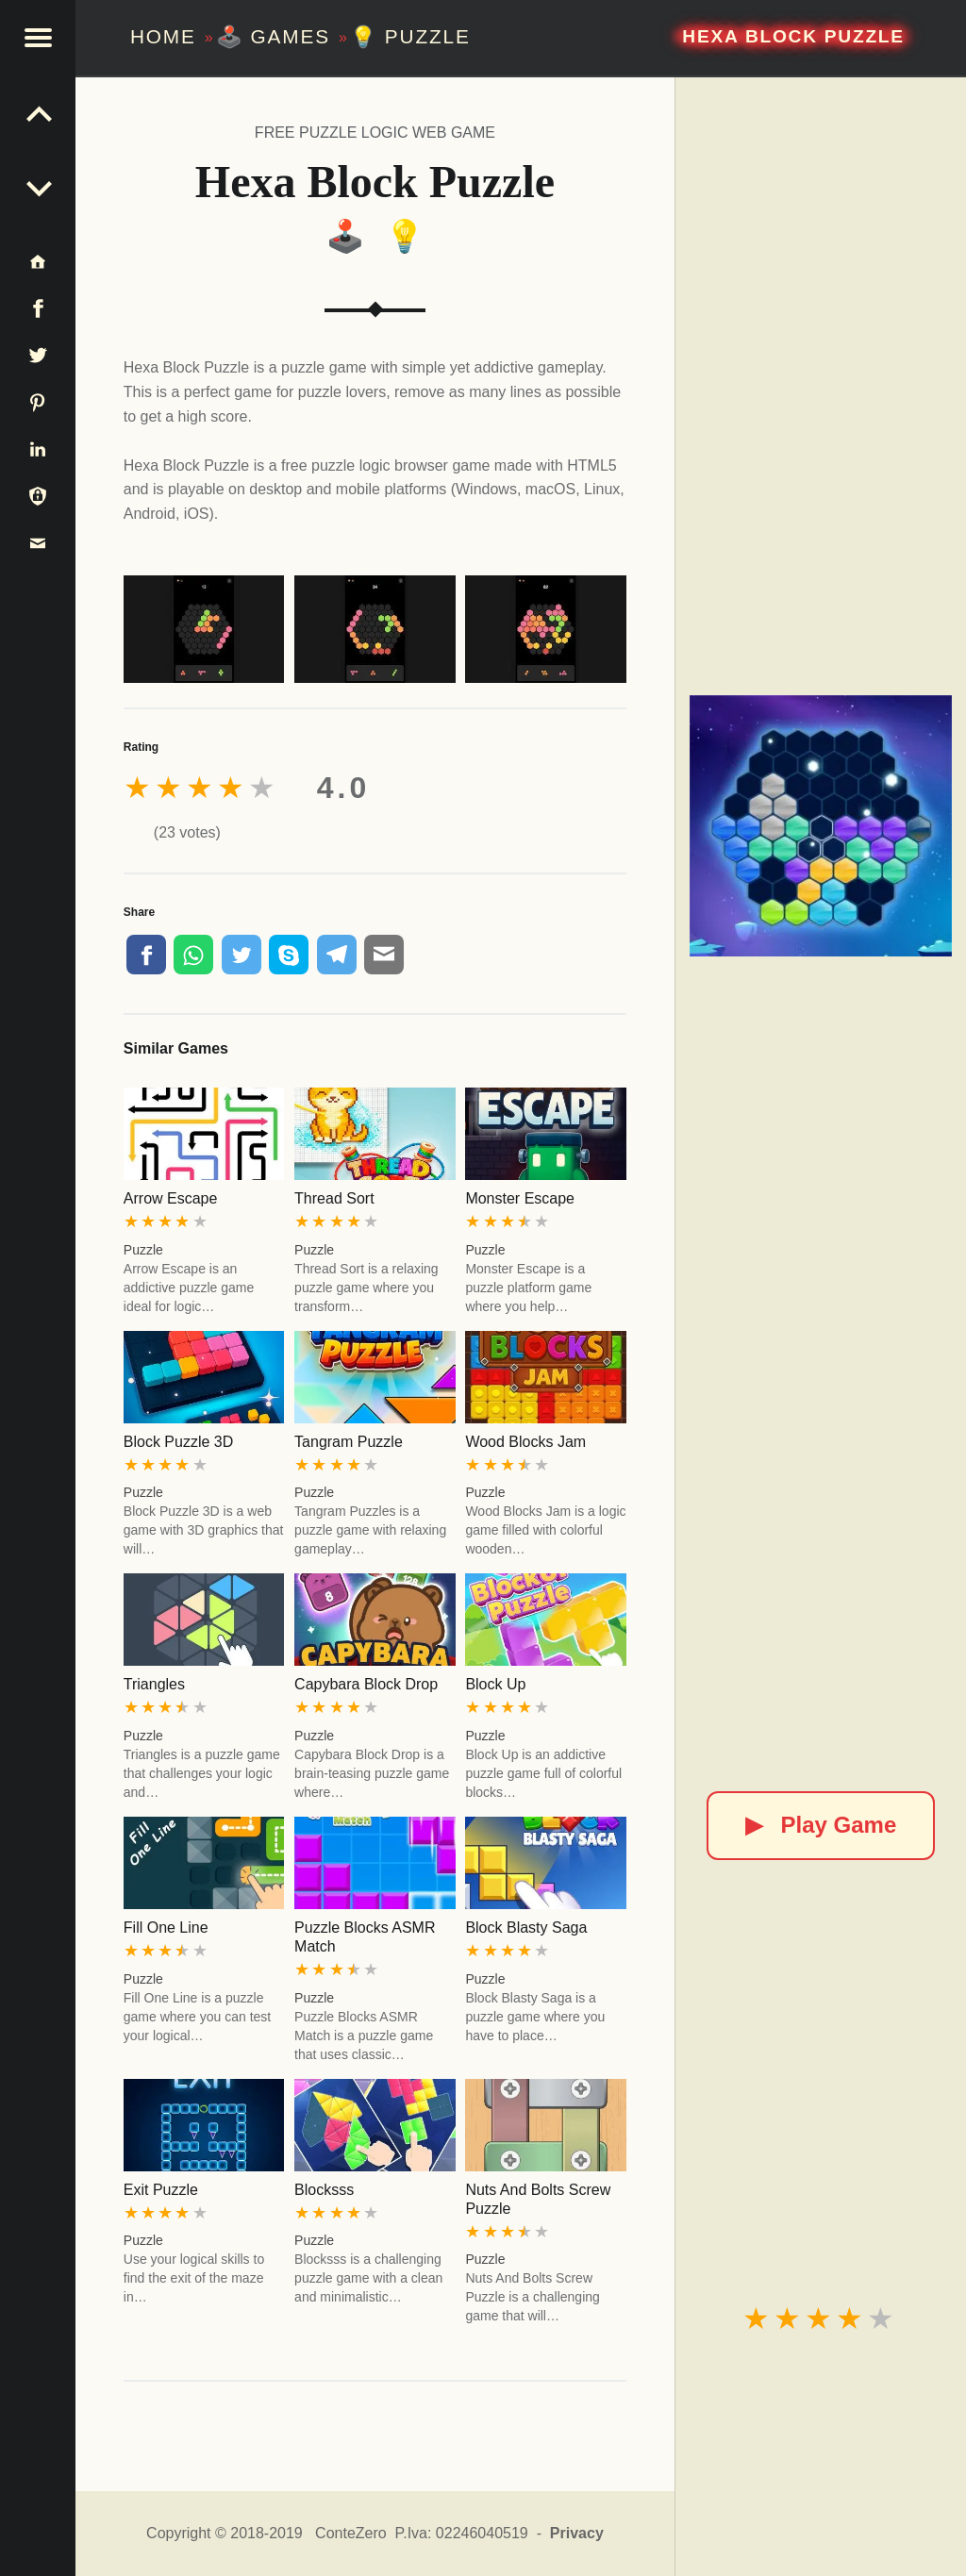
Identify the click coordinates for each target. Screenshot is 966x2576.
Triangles (154, 1684)
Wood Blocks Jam (525, 1442)
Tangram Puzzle (348, 1442)
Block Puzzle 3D (179, 1442)
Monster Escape (520, 1198)
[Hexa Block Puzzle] (820, 825)
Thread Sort (334, 1198)
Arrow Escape (171, 1198)
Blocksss (324, 2190)
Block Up (495, 1684)
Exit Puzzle (161, 2190)
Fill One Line (166, 1928)
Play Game (821, 1824)
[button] (37, 37)
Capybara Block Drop (366, 1684)
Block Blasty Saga (526, 1928)
